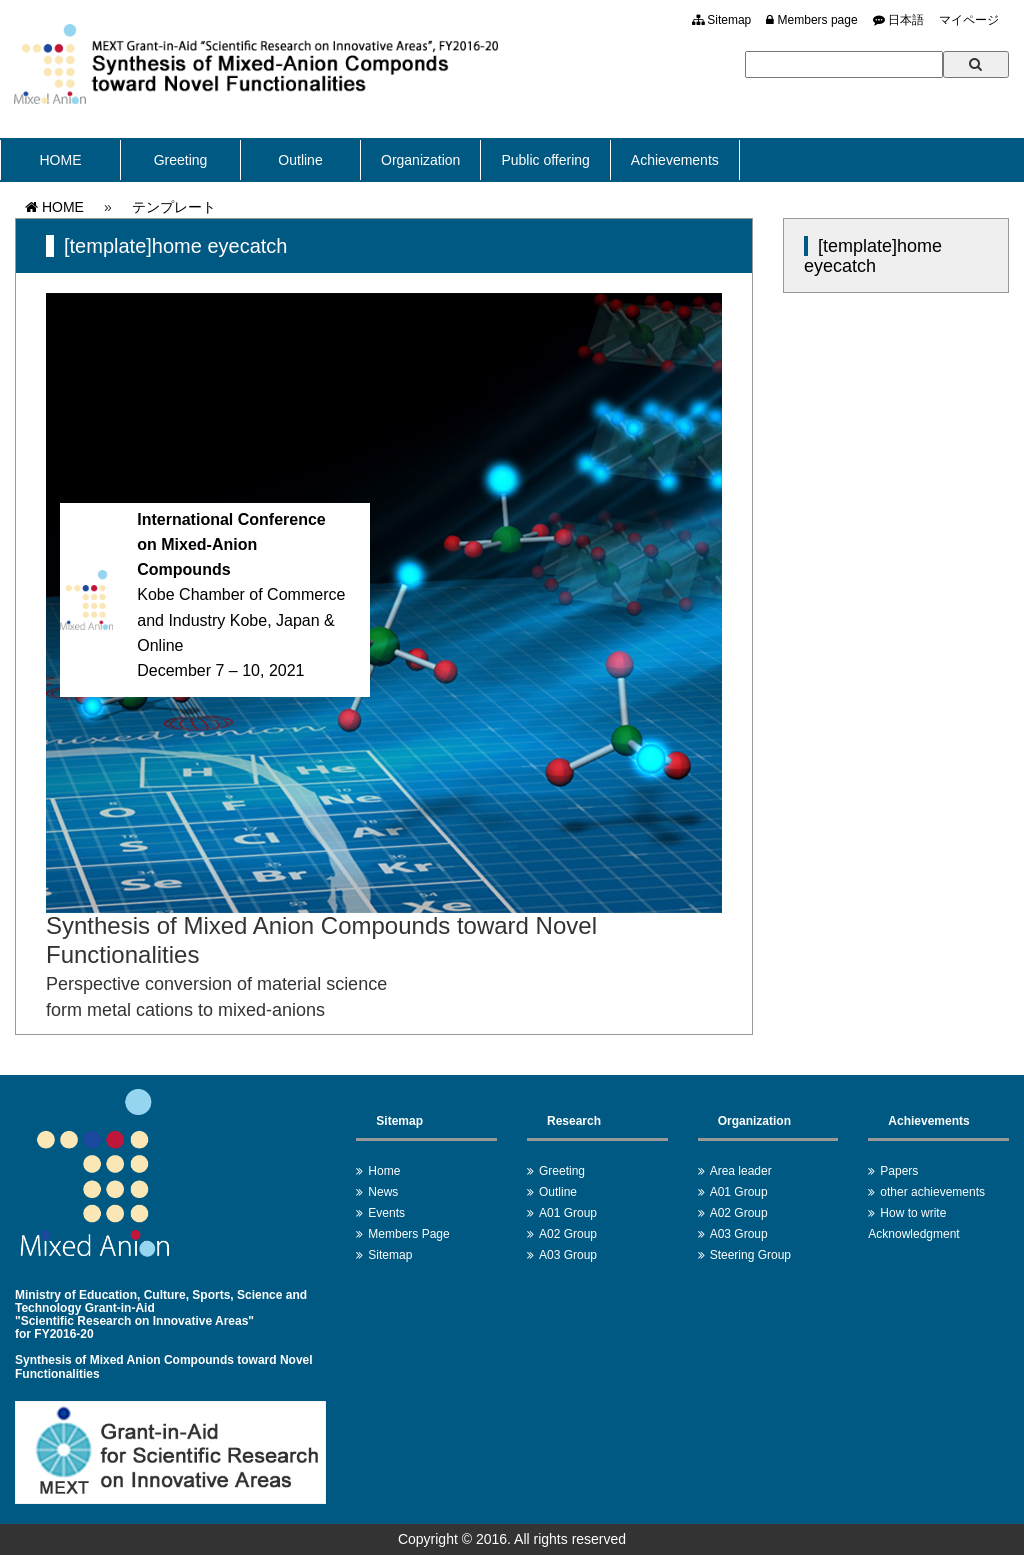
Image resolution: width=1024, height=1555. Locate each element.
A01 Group (568, 1213)
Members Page (408, 1234)
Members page (811, 20)
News (383, 1192)
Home (384, 1171)
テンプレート (174, 207)
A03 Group (568, 1255)
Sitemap (721, 20)
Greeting (181, 160)
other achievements (932, 1192)
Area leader (741, 1171)
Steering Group (750, 1255)
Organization (420, 160)
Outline (300, 160)
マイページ (969, 20)
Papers (899, 1171)
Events (386, 1213)
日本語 (898, 20)
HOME (61, 160)
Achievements (675, 160)
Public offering (545, 160)
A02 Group (568, 1234)
